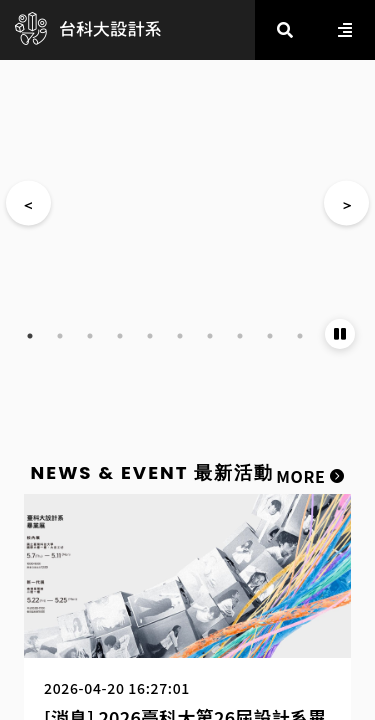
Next (346, 203)
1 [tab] (30, 336)
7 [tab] (210, 336)
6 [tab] (180, 336)
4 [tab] (120, 336)
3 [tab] (90, 336)
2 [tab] (60, 336)
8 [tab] (240, 336)
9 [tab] (270, 336)
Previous (28, 203)
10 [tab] (300, 336)
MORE (310, 476)
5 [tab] (150, 336)
